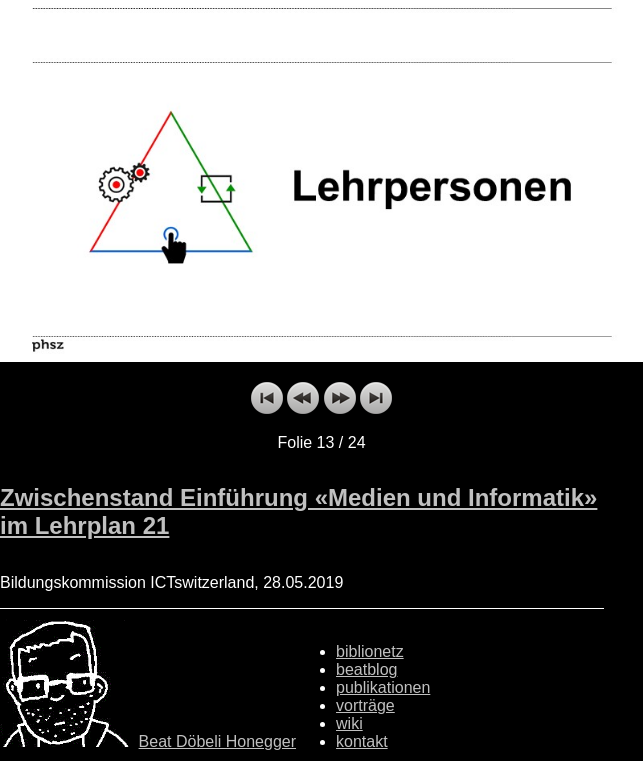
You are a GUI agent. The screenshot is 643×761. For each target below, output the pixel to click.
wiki (349, 723)
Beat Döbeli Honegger (217, 741)
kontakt (362, 741)
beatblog (366, 669)
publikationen (383, 687)
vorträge (365, 705)
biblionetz (370, 651)
